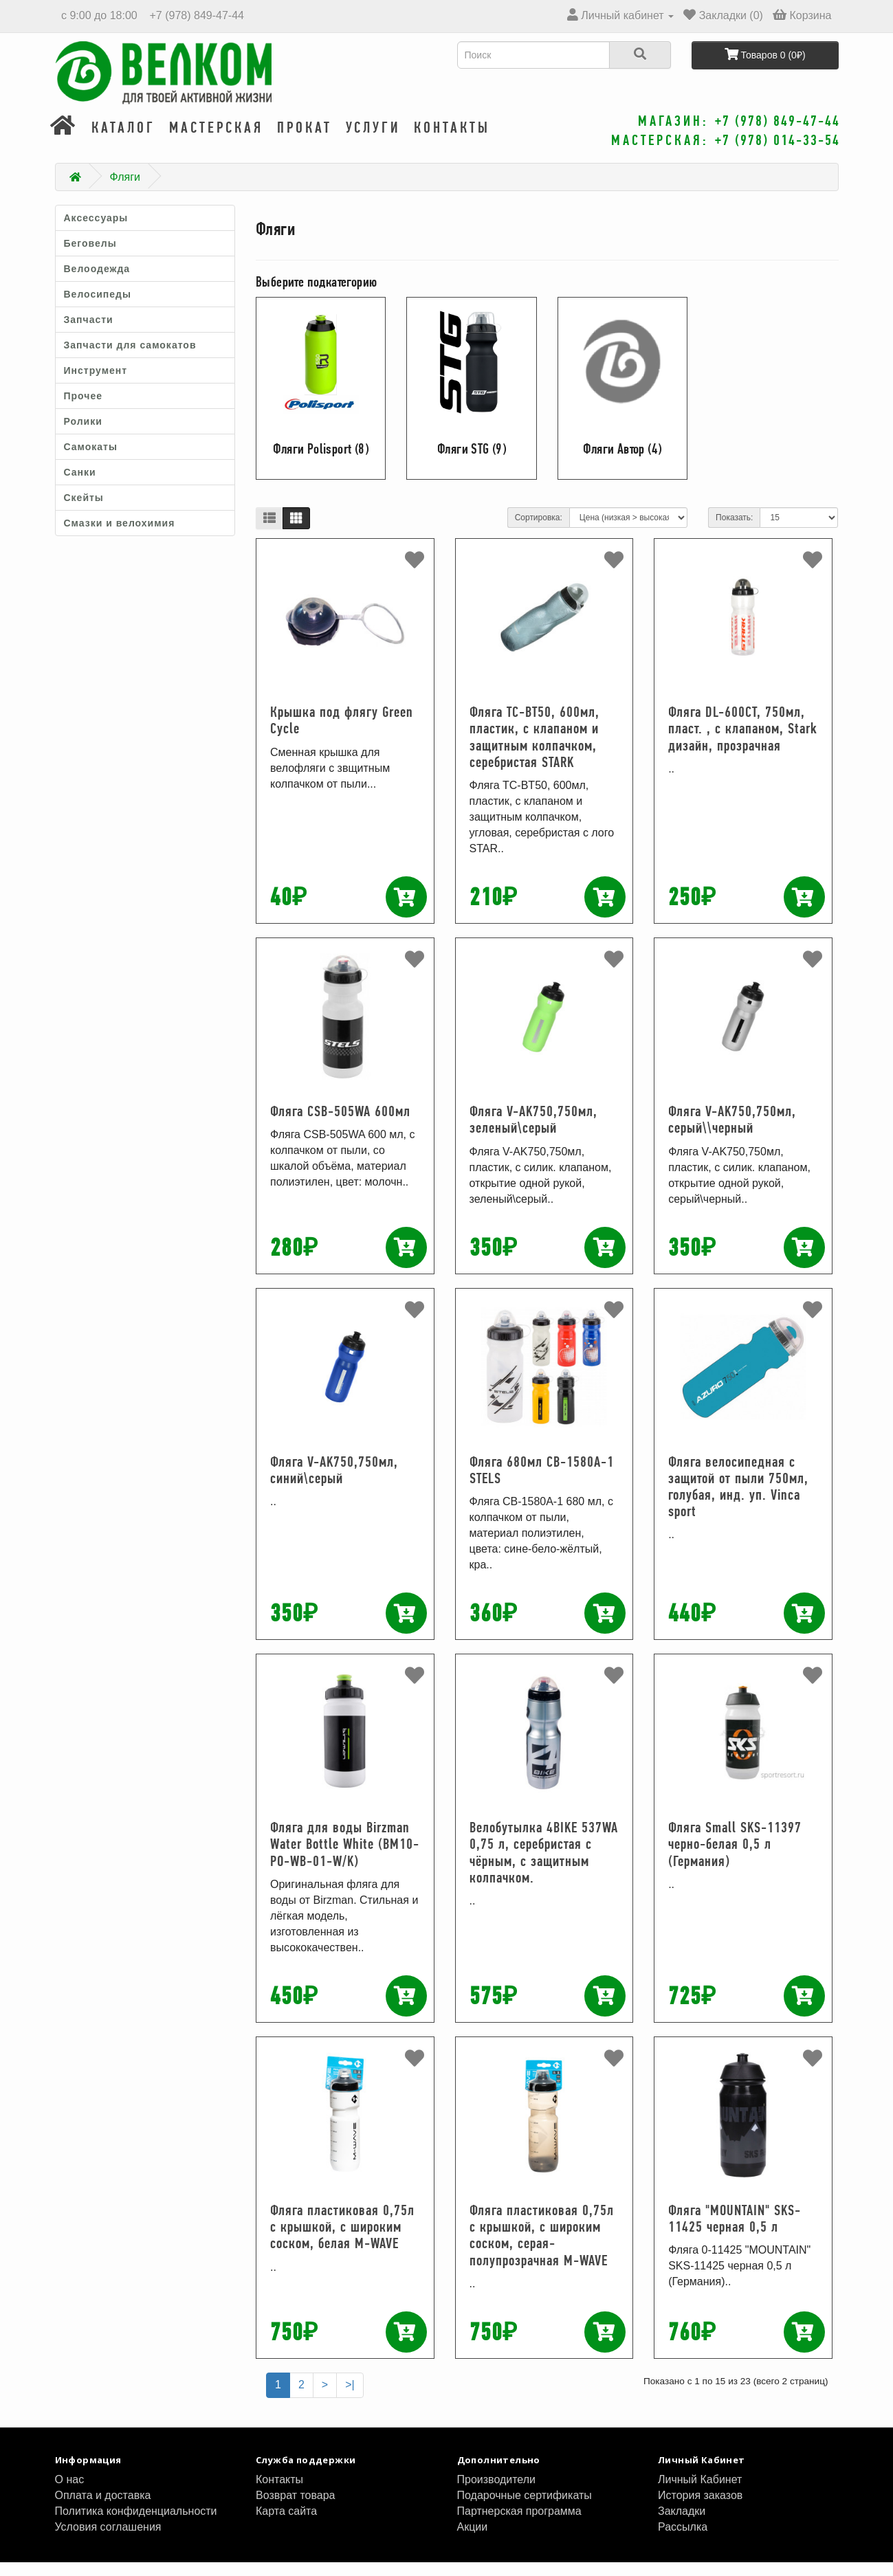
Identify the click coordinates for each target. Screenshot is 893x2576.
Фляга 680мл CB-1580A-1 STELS (542, 1483)
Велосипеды (97, 307)
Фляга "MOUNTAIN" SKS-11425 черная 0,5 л (734, 2232)
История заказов (700, 2509)
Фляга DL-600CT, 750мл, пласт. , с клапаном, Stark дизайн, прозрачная (742, 742)
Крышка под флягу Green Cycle (341, 734)
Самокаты (91, 460)
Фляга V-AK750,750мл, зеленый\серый (533, 1133)
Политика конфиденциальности (136, 2525)
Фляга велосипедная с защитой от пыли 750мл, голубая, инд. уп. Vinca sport (738, 1500)
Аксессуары (96, 231)
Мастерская (216, 141)
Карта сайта (286, 2525)
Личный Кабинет (700, 2493)
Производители (496, 2493)
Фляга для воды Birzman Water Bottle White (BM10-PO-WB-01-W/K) (344, 1857)
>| (350, 2398)
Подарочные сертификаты (524, 2509)
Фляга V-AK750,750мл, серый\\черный (732, 1133)
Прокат (304, 141)
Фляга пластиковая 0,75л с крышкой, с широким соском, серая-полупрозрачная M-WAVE (542, 2249)
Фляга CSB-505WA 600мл (340, 1124)
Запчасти (88, 333)
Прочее (83, 409)
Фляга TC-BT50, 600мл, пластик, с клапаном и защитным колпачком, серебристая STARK (534, 750)
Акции (472, 2540)
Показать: (734, 531)
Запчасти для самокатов (130, 358)
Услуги (373, 141)
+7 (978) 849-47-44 (195, 15)
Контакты (452, 141)
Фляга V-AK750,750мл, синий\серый (334, 1483)
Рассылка (682, 2540)
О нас (70, 2493)
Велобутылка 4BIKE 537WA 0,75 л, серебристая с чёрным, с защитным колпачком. (544, 1866)
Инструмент (96, 384)
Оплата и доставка (103, 2509)
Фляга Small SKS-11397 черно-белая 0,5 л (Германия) (735, 1857)
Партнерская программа (519, 2525)
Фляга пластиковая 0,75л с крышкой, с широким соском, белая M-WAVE (342, 2240)
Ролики (83, 435)
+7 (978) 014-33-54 (777, 139)
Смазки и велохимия (119, 536)
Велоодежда (97, 282)
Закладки (681, 2525)
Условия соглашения (108, 2540)
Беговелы (90, 257)
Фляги (125, 191)
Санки (80, 485)
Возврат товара (295, 2509)
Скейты (84, 511)
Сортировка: (538, 531)
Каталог (123, 141)
